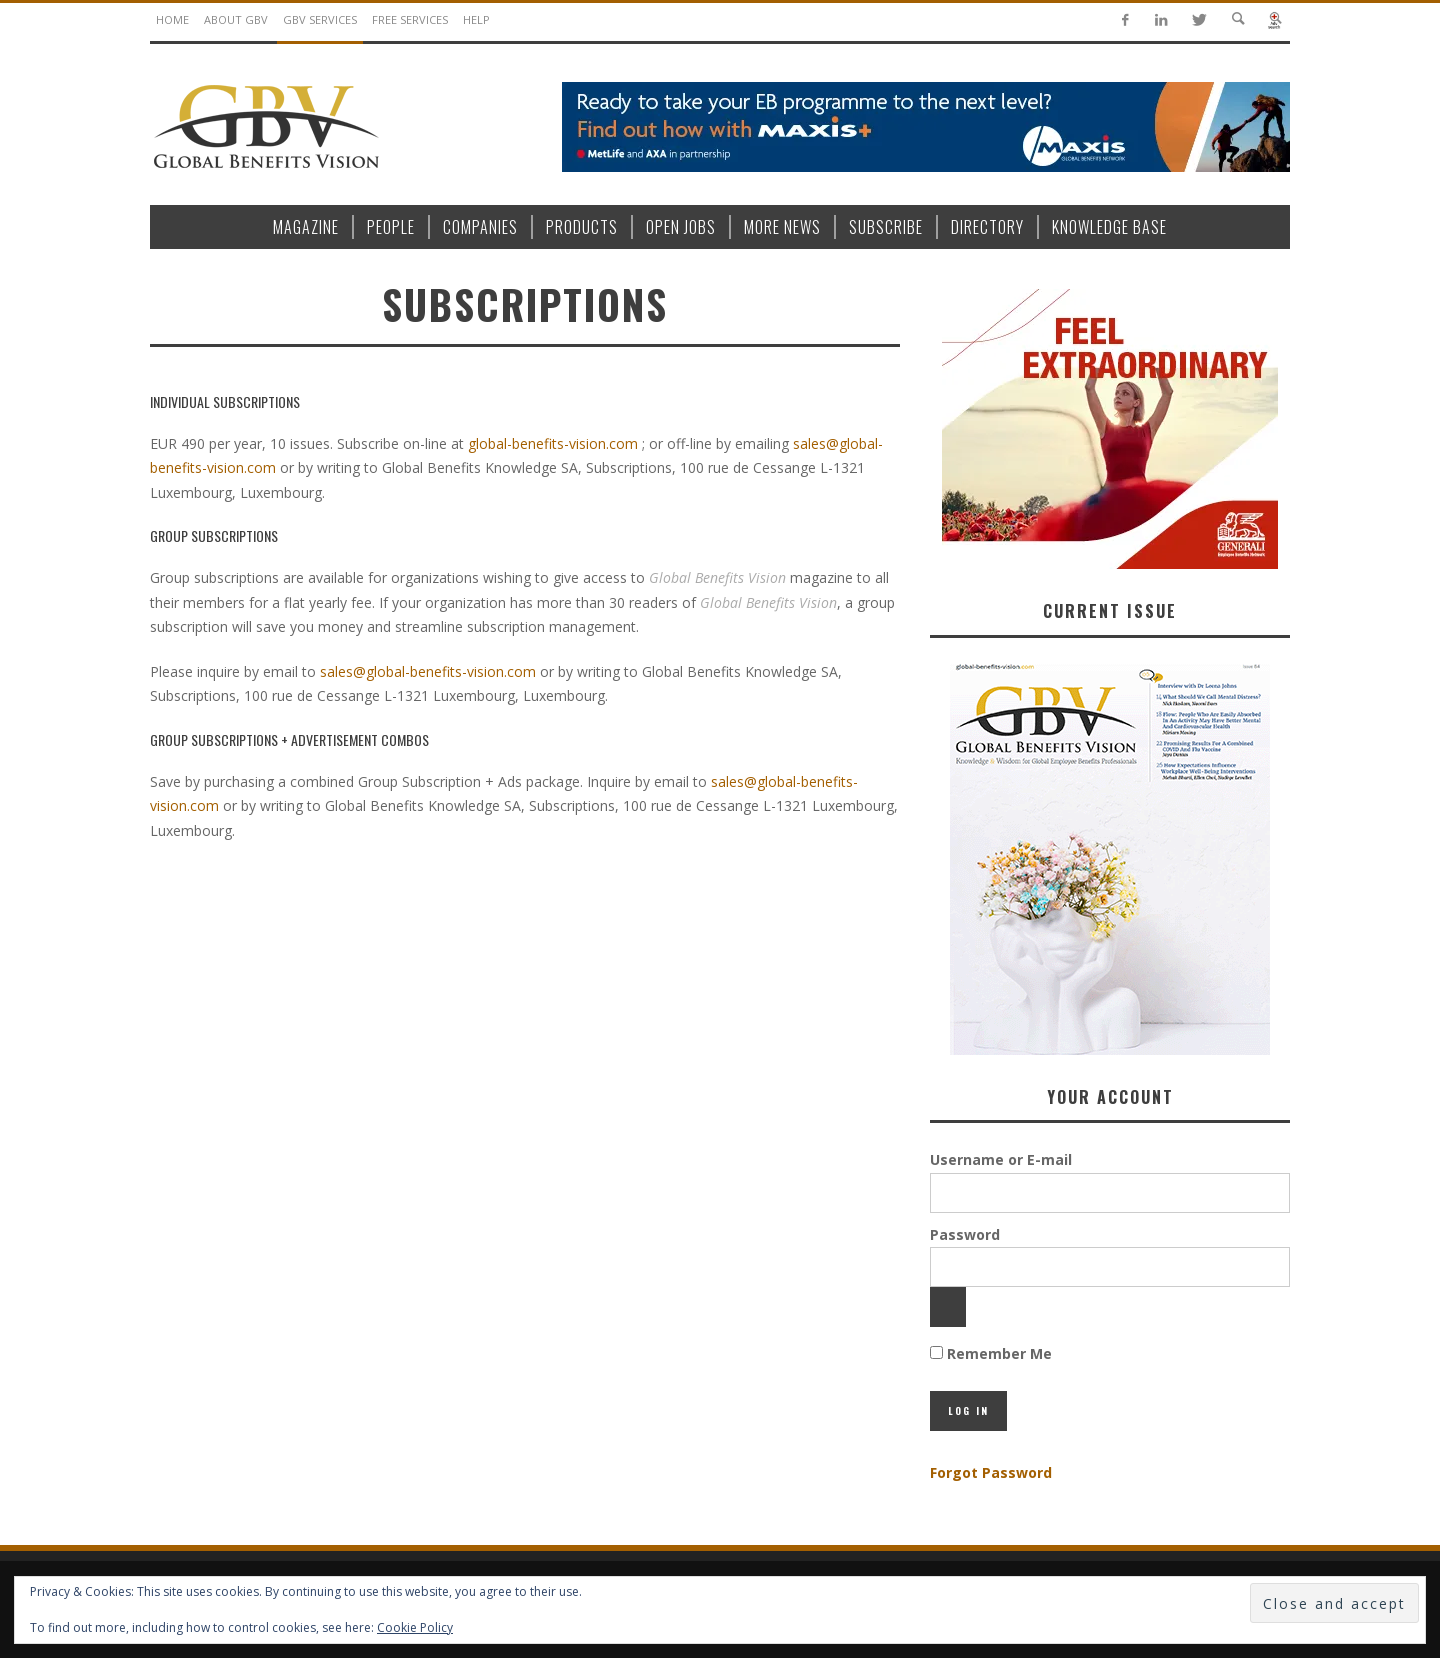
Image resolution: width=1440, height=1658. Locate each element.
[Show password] (948, 1307)
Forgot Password (991, 1472)
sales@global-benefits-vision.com (428, 671)
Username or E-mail (1001, 1159)
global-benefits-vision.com (553, 443)
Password (965, 1234)
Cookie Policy (415, 1627)
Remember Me (991, 1353)
